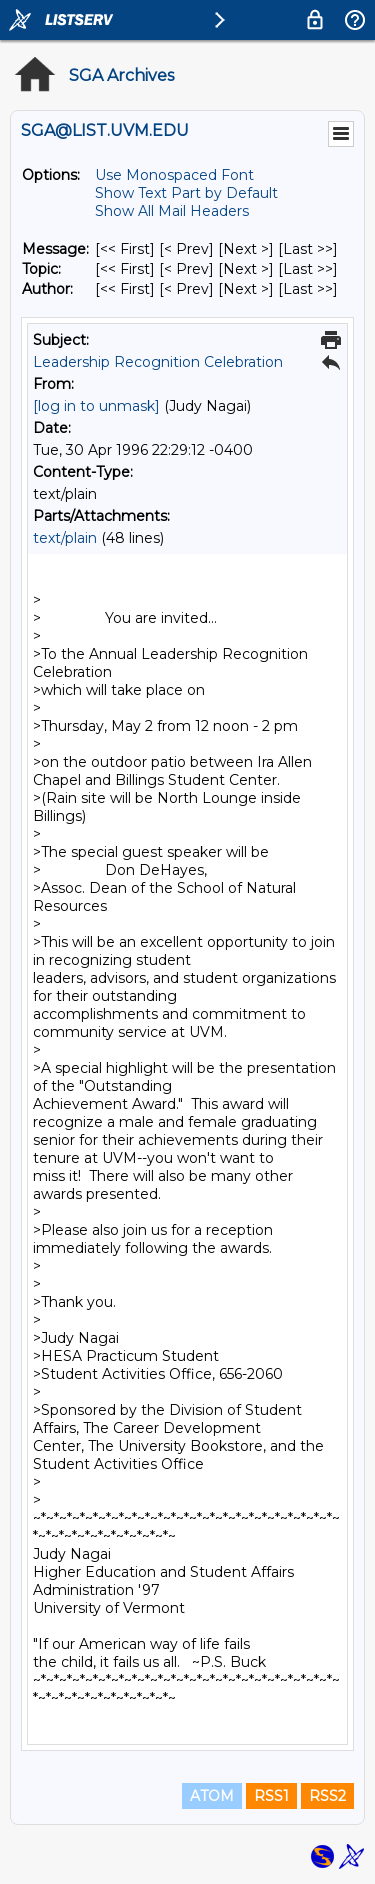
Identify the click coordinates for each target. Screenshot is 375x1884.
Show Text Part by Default (186, 193)
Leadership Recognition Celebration (158, 362)
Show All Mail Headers (172, 211)
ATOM (212, 1796)
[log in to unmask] (96, 406)
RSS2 (327, 1796)
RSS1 (271, 1796)
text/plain (65, 538)
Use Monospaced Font (174, 175)
